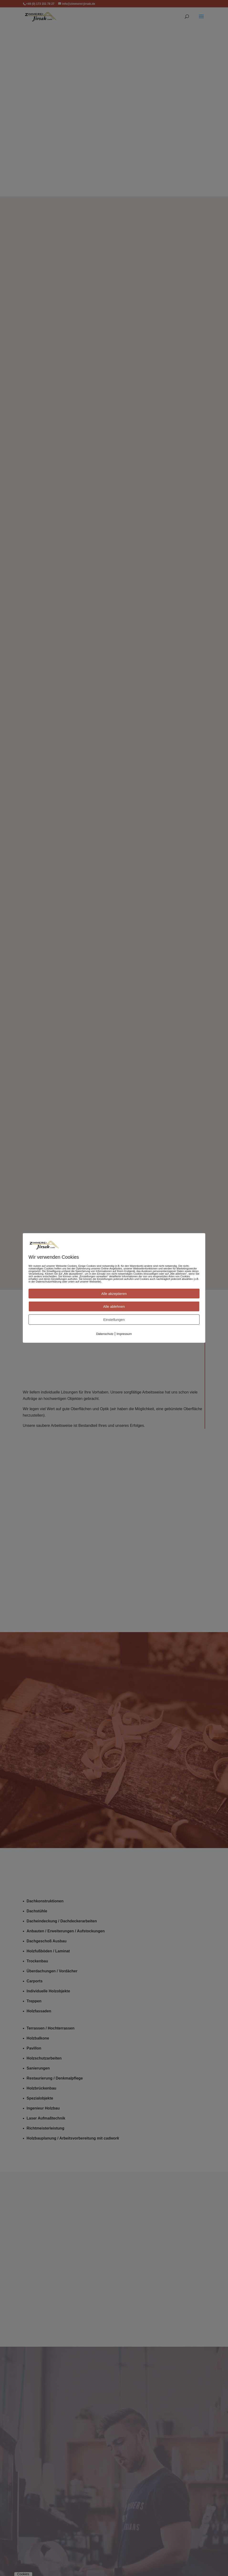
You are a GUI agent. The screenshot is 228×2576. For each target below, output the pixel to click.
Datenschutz (104, 1334)
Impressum (124, 1334)
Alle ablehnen (114, 1306)
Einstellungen (114, 1320)
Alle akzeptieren (114, 1294)
